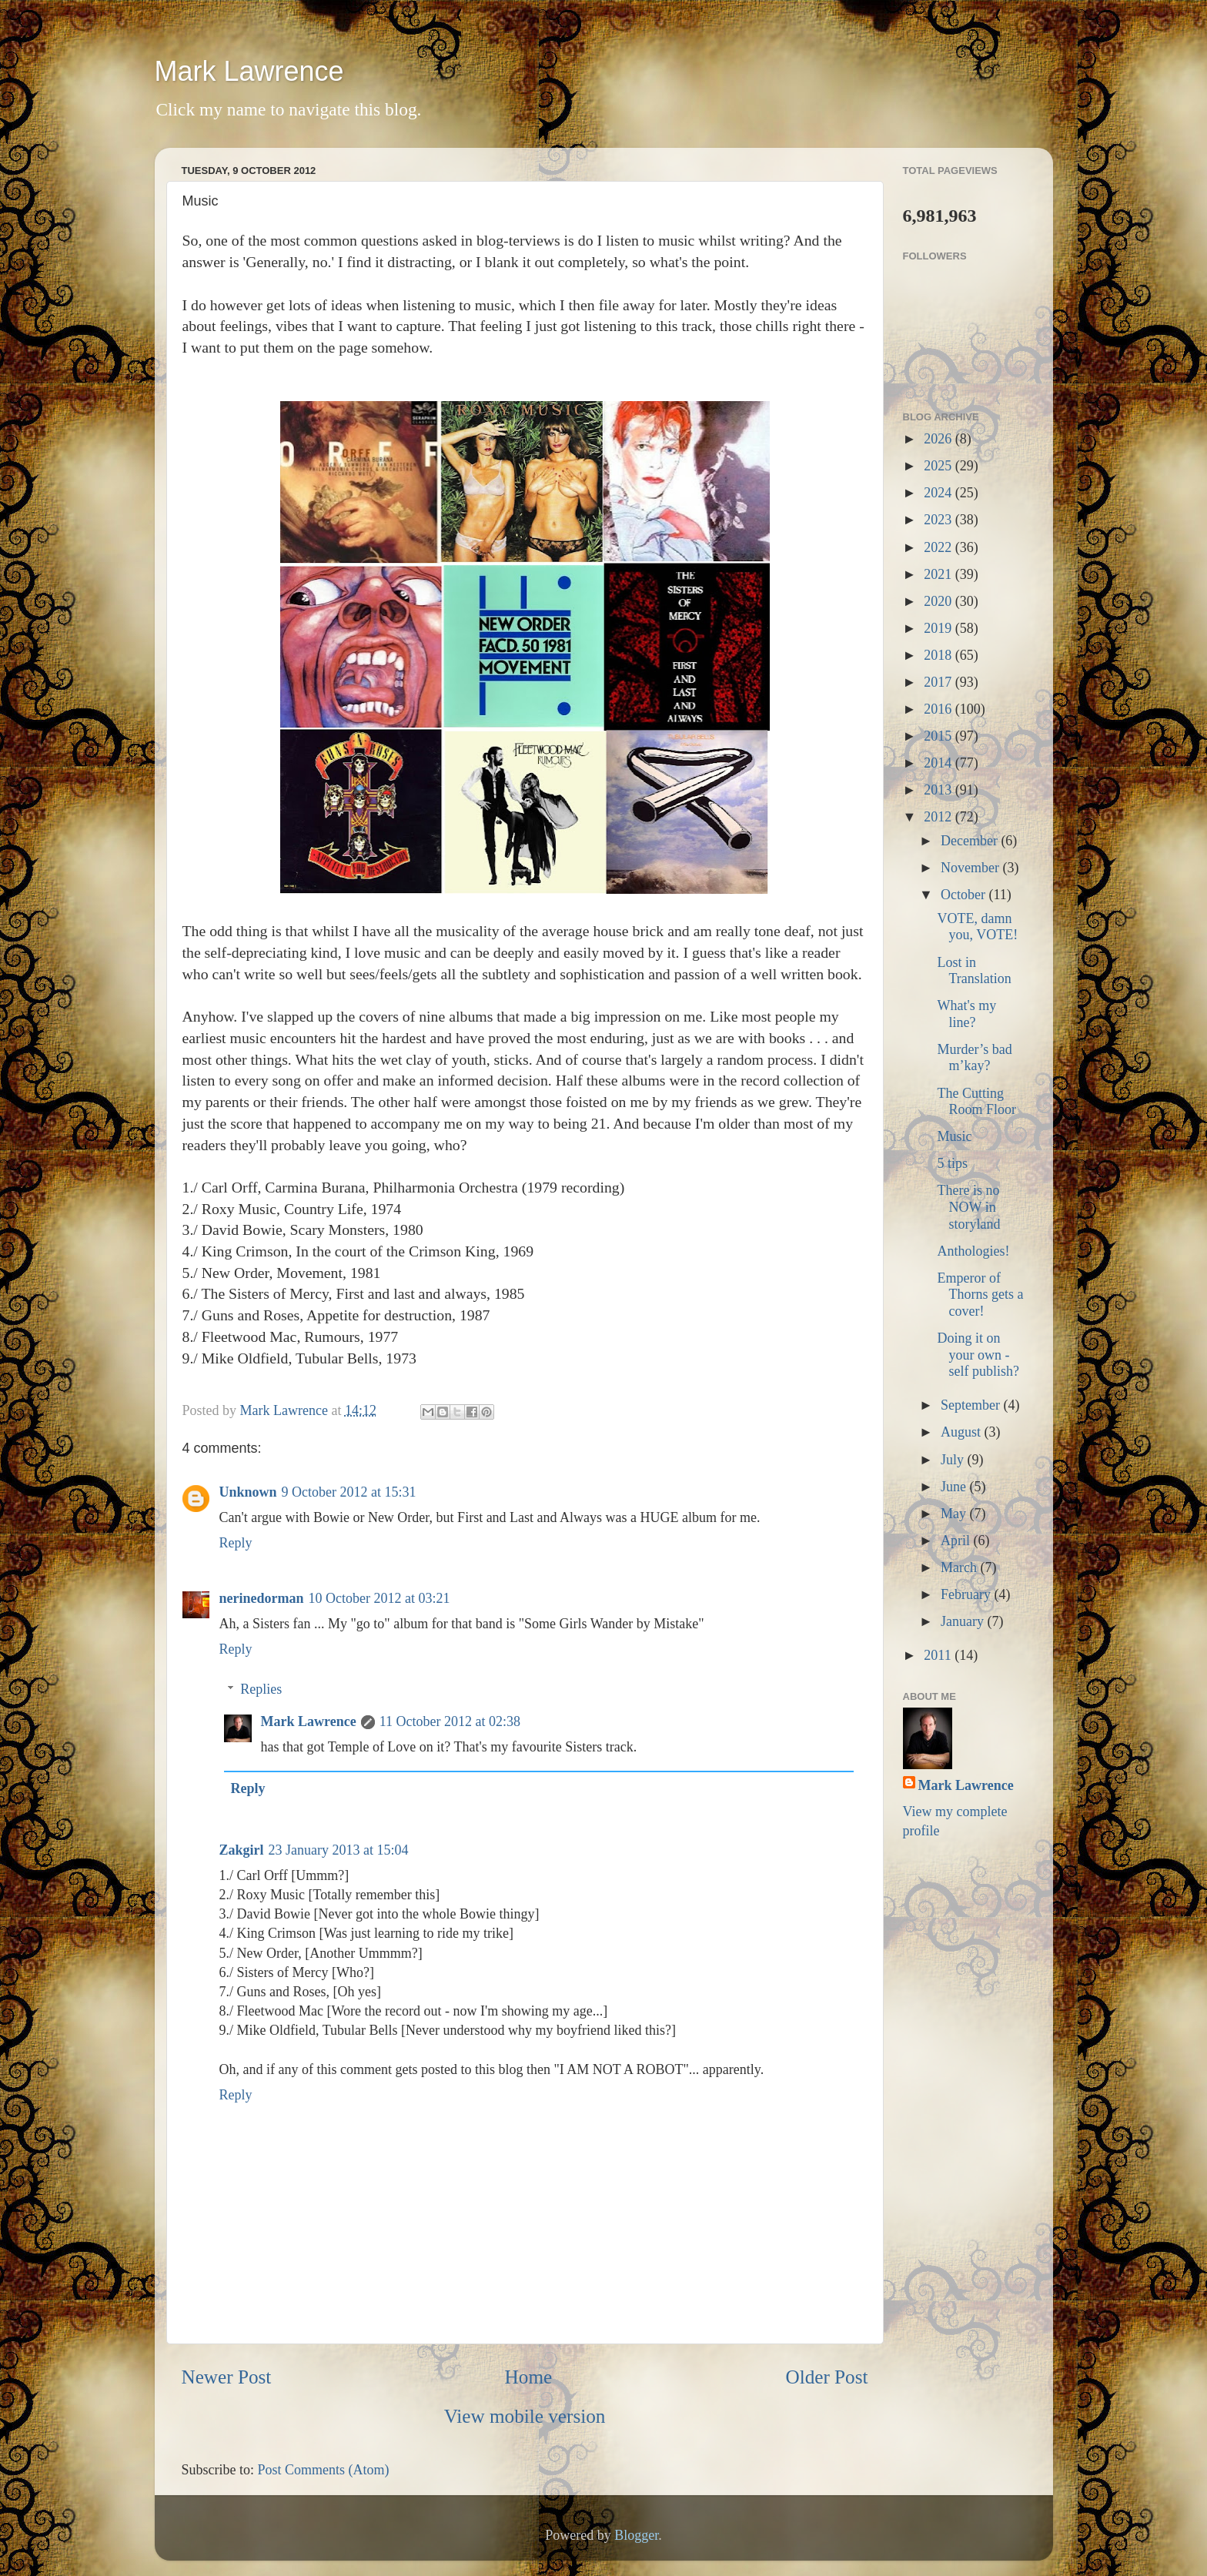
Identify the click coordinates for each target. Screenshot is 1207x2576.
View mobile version (525, 2416)
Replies (261, 1689)
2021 (939, 574)
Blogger (636, 2535)
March (960, 1567)
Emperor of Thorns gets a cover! (980, 1294)
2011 (939, 1655)
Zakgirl (241, 1850)
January (964, 1621)
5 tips (952, 1163)
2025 (939, 465)
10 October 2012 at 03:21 (379, 1598)
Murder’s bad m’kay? (974, 1058)
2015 (939, 736)
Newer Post (227, 2377)
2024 (939, 492)
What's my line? (966, 1014)
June (955, 1486)
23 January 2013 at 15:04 (339, 1850)
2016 (939, 709)
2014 (939, 763)
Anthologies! (973, 1251)
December (971, 840)
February (967, 1594)
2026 (939, 439)
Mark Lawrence (249, 71)
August (963, 1432)
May (955, 1513)
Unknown (248, 1492)
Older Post (826, 2377)
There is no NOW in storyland (968, 1207)
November (971, 867)
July (954, 1459)
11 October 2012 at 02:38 (449, 1721)
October (964, 894)
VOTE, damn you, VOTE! (977, 927)
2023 (939, 519)
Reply (235, 1543)
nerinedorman (261, 1598)
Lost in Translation (974, 971)
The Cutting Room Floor (976, 1102)
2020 (939, 601)
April (957, 1540)
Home (529, 2377)
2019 (939, 628)
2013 (939, 790)
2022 (939, 547)
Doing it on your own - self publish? (978, 1354)
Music (954, 1136)
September (972, 1405)
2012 (939, 817)
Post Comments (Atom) (324, 2469)
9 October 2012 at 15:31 (349, 1492)
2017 (939, 682)
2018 (939, 655)
